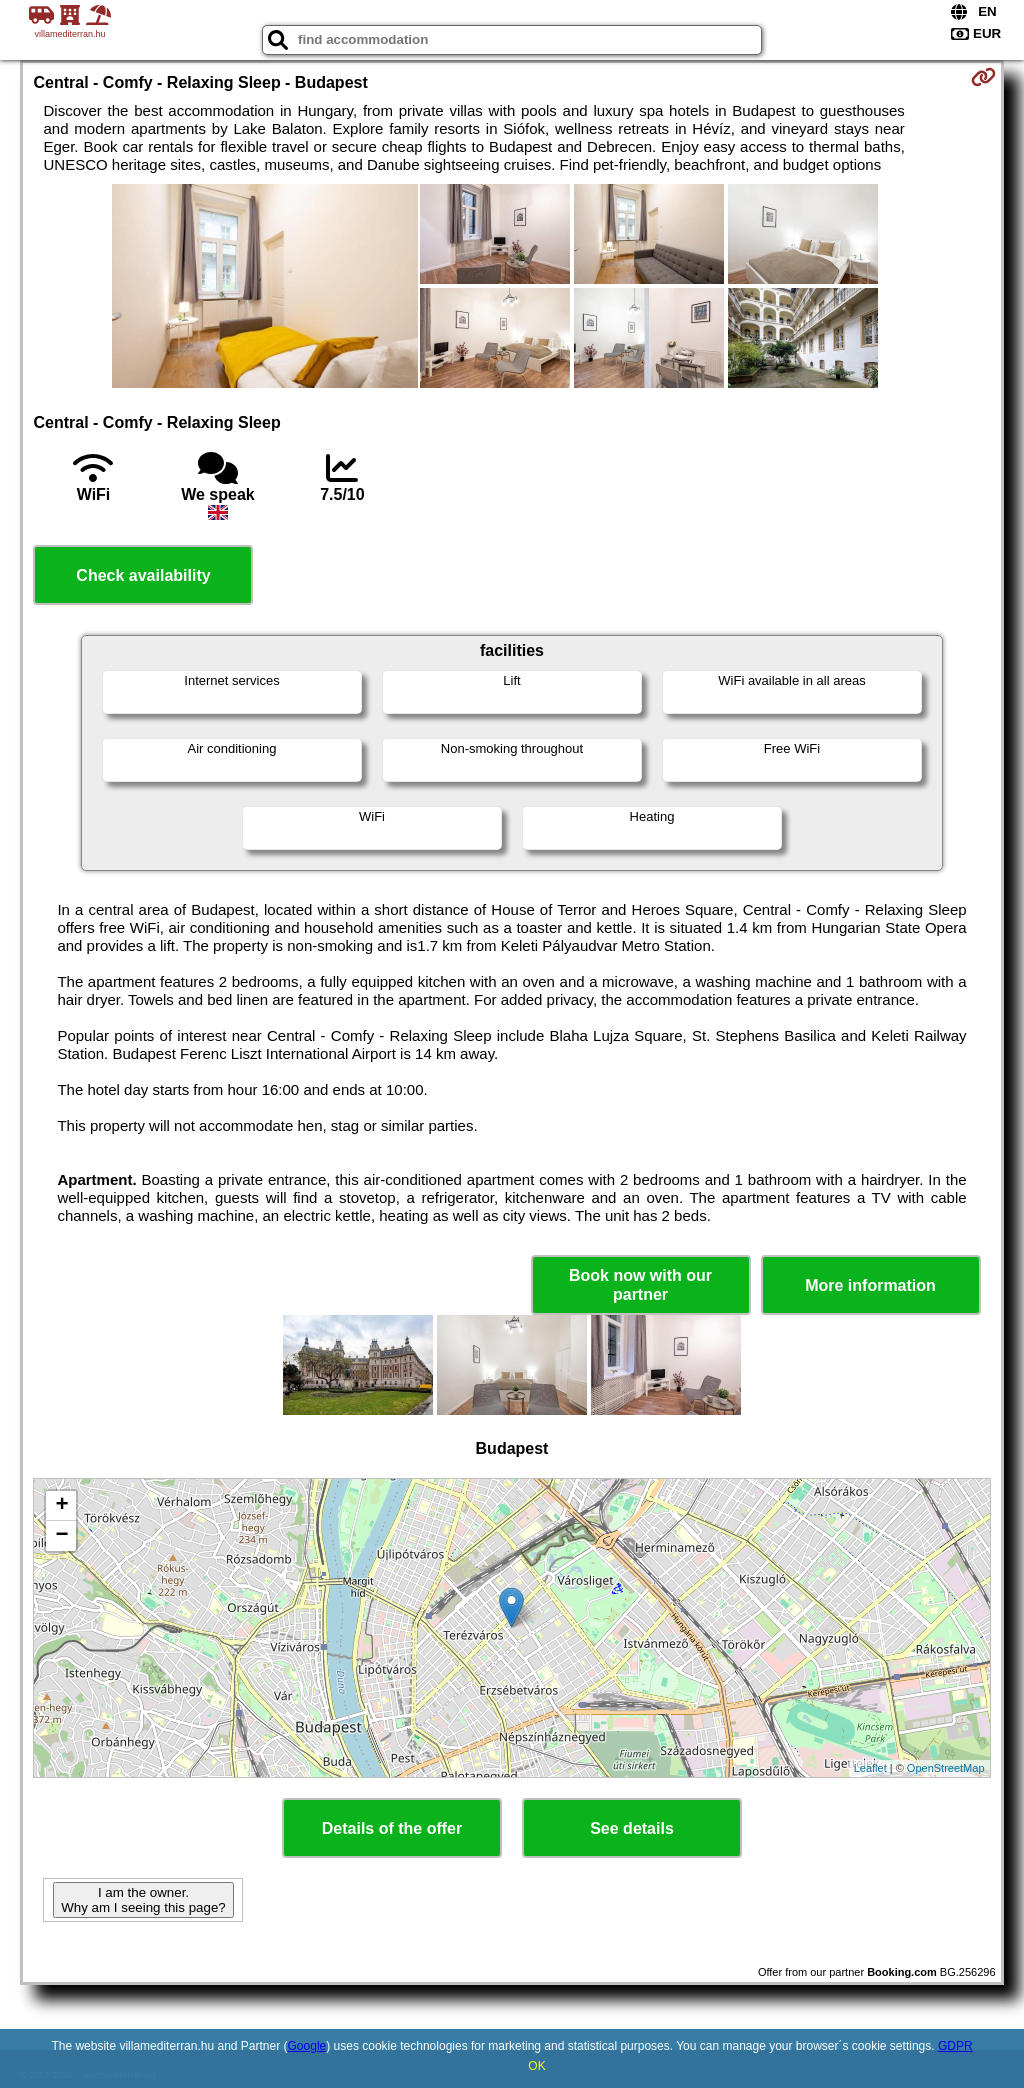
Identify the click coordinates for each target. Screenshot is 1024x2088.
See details (632, 1828)
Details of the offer (392, 1828)
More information (870, 1285)
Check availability (143, 575)
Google (307, 2046)
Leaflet (870, 1768)
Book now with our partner (640, 1285)
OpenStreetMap (946, 1768)
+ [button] (61, 1506)
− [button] (61, 1536)
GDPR (955, 2046)
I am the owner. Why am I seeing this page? (143, 1900)
